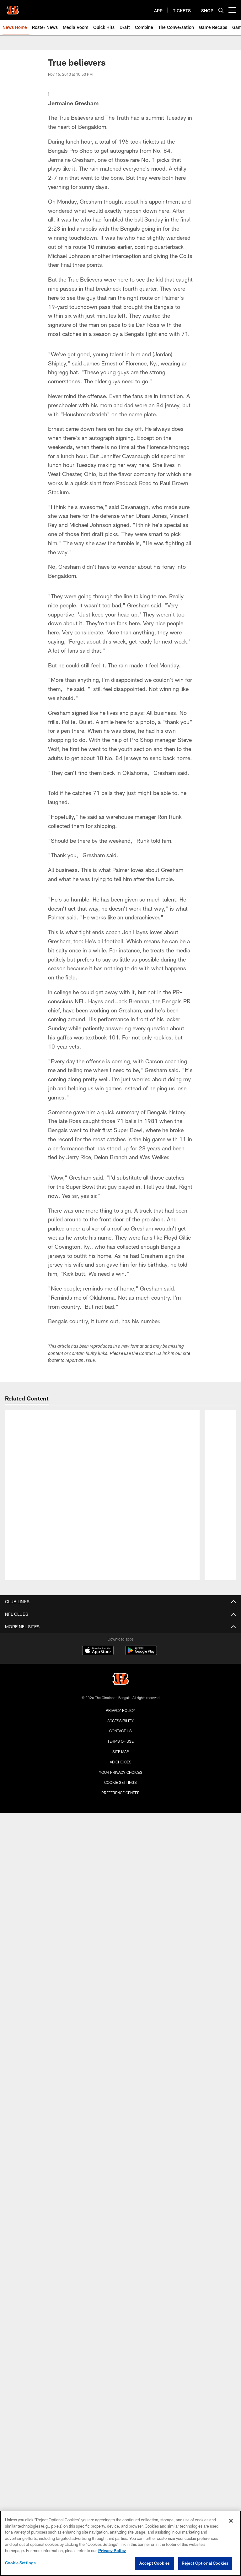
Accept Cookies (154, 2563)
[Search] (220, 10)
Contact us (120, 1634)
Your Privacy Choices (120, 1675)
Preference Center (120, 1696)
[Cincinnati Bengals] (120, 1583)
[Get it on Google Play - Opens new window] (141, 1557)
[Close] (231, 2521)
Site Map (120, 1654)
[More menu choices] (232, 10)
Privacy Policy (120, 1613)
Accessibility (120, 1624)
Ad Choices (120, 1665)
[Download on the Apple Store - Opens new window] (98, 1554)
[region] (120, 2543)
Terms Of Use (120, 1644)
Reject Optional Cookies (205, 2563)
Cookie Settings (120, 1686)
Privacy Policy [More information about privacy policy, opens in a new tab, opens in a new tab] (112, 2550)
